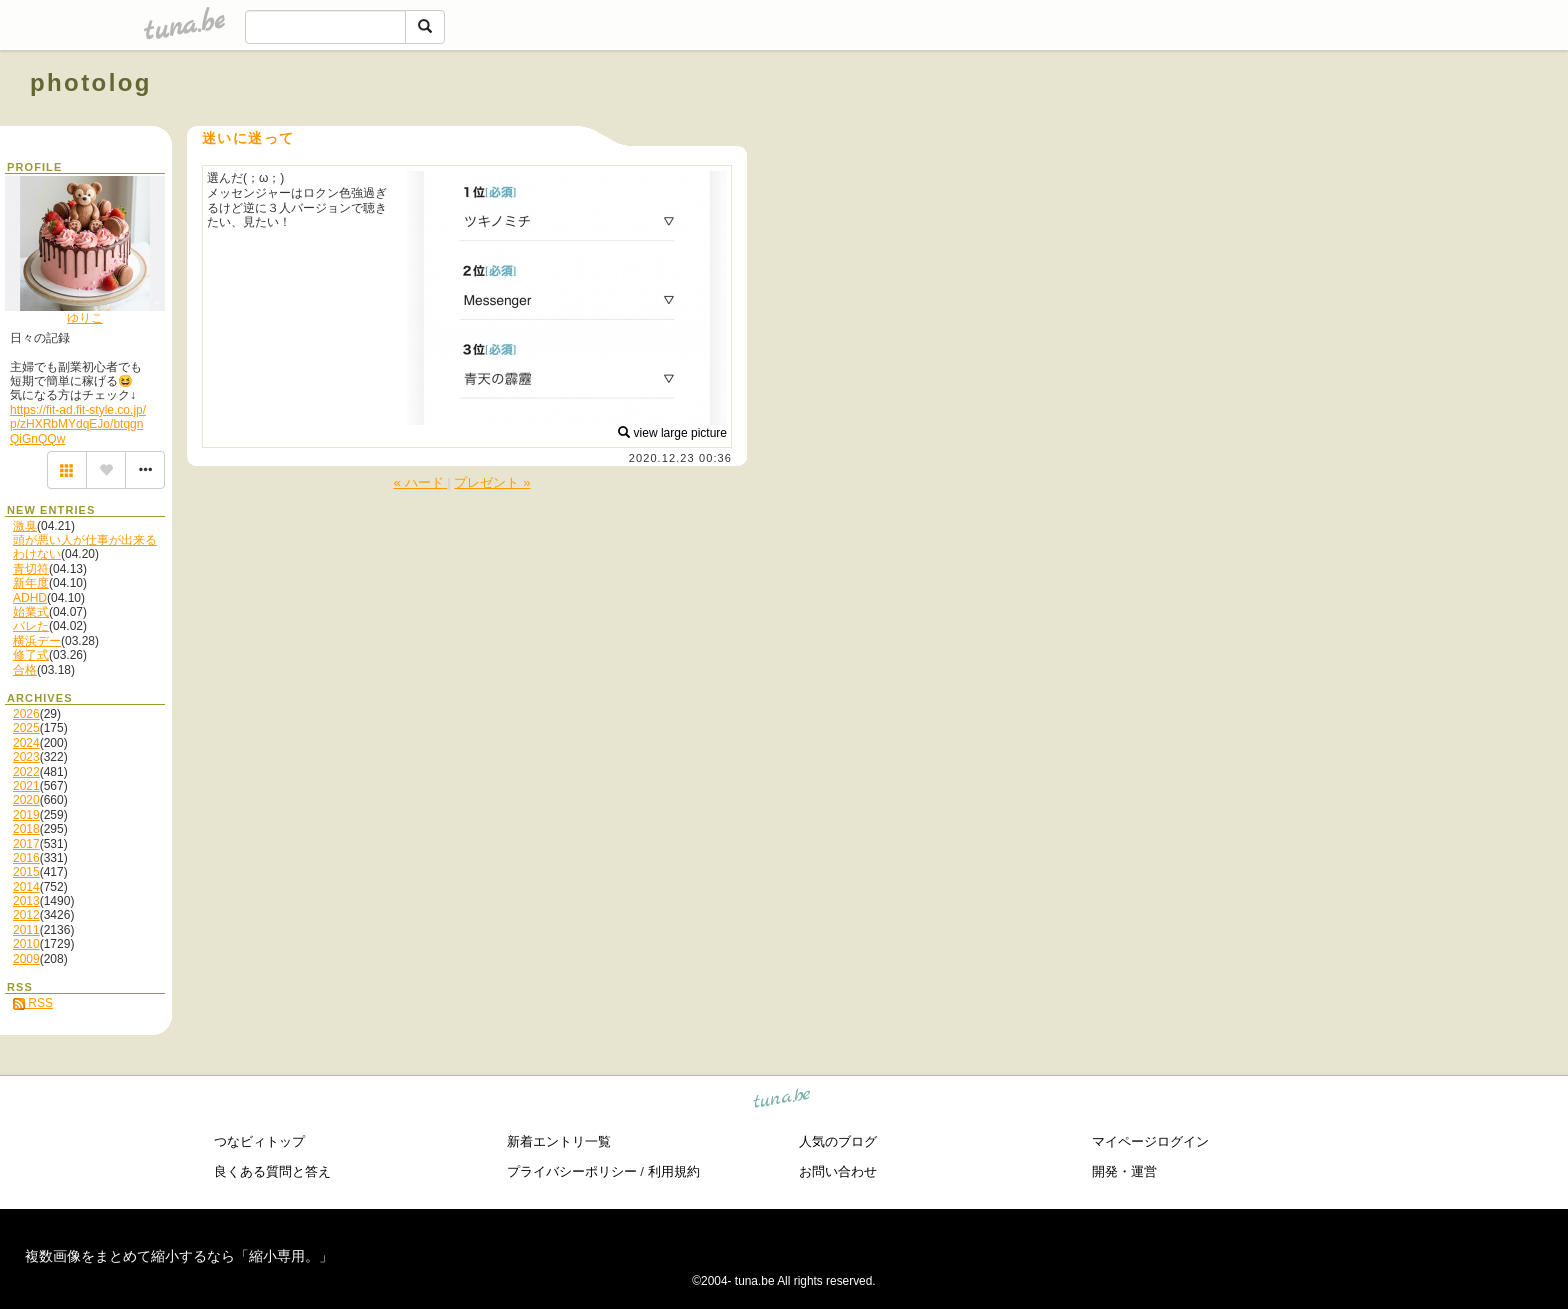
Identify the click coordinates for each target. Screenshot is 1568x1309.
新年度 (31, 583)
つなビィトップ (259, 1141)
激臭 (25, 526)
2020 (26, 800)
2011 (26, 930)
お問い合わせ (838, 1171)
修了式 (31, 655)
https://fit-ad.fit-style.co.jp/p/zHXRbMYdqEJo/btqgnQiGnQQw (78, 424)
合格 (25, 670)
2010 (26, 944)
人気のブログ (838, 1141)
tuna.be (782, 1101)
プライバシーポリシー (572, 1171)
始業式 (31, 612)
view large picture (672, 433)
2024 (26, 743)
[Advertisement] (1310, 128)
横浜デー (37, 641)
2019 (26, 815)
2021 (26, 786)
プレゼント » (492, 482)
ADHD (30, 598)
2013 (26, 901)
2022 (26, 772)
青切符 (31, 569)
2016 (26, 858)
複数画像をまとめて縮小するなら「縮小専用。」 (179, 1256)
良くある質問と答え (272, 1171)
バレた (31, 626)
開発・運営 (1124, 1171)
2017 (26, 844)
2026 (26, 714)
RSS (33, 1003)
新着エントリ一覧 (559, 1141)
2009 (26, 959)
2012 (26, 915)
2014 (26, 887)
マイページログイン (1150, 1141)
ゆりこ (85, 318)
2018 (26, 829)
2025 (26, 728)
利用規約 (674, 1171)
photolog (91, 82)
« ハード (420, 482)
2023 (26, 757)
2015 (26, 872)
